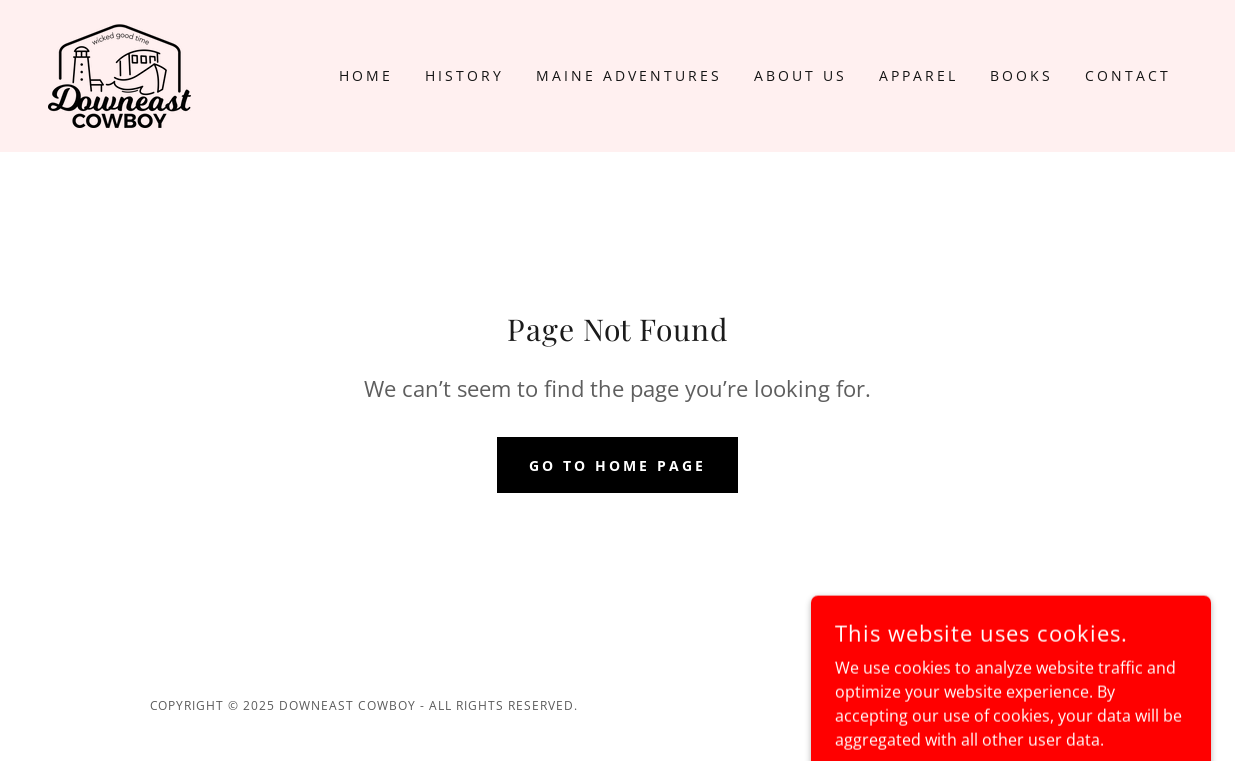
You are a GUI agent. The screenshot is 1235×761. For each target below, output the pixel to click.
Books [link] (1021, 75)
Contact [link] (1128, 75)
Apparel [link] (918, 75)
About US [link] (800, 75)
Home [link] (366, 75)
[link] (119, 74)
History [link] (464, 75)
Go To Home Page (617, 465)
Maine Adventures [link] (629, 75)
